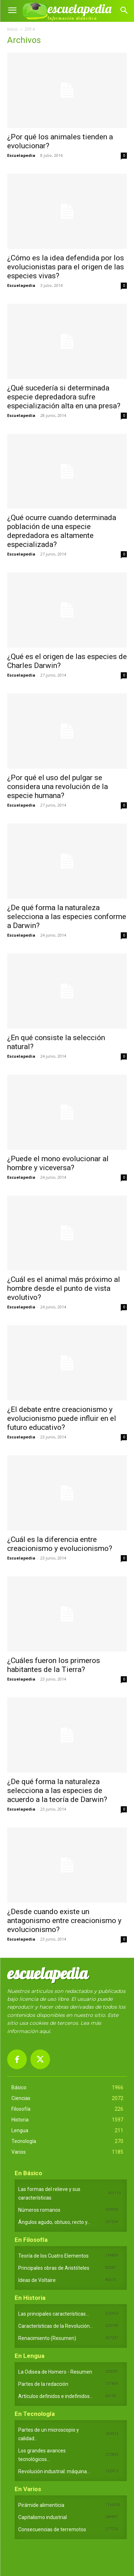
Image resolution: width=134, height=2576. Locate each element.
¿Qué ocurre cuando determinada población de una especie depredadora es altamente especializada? (61, 531)
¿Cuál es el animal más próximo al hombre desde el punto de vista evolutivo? (63, 1288)
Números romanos (39, 2210)
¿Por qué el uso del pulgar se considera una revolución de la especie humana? (57, 786)
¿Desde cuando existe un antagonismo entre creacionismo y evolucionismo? (64, 1920)
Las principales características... (53, 2314)
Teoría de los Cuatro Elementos (53, 2256)
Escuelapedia (21, 155)
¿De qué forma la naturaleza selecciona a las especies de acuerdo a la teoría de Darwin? (57, 1790)
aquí (44, 2031)
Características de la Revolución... (55, 2326)
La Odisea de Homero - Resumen (55, 2372)
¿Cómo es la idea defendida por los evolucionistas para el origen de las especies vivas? (65, 267)
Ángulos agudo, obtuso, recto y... (54, 2222)
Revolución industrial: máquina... (54, 2471)
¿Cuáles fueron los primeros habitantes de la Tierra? (53, 1665)
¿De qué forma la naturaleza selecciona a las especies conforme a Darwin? (66, 916)
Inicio (12, 29)
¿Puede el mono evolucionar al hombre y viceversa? (58, 1163)
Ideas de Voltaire (37, 2280)
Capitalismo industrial (42, 2517)
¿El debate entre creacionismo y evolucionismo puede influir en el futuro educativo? (61, 1418)
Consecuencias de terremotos (52, 2529)
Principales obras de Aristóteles (53, 2268)
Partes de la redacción (43, 2384)
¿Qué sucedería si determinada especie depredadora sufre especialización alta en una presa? (63, 397)
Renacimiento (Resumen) (47, 2338)
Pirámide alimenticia (41, 2505)
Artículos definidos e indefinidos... (55, 2396)
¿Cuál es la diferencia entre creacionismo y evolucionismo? (59, 1544)
